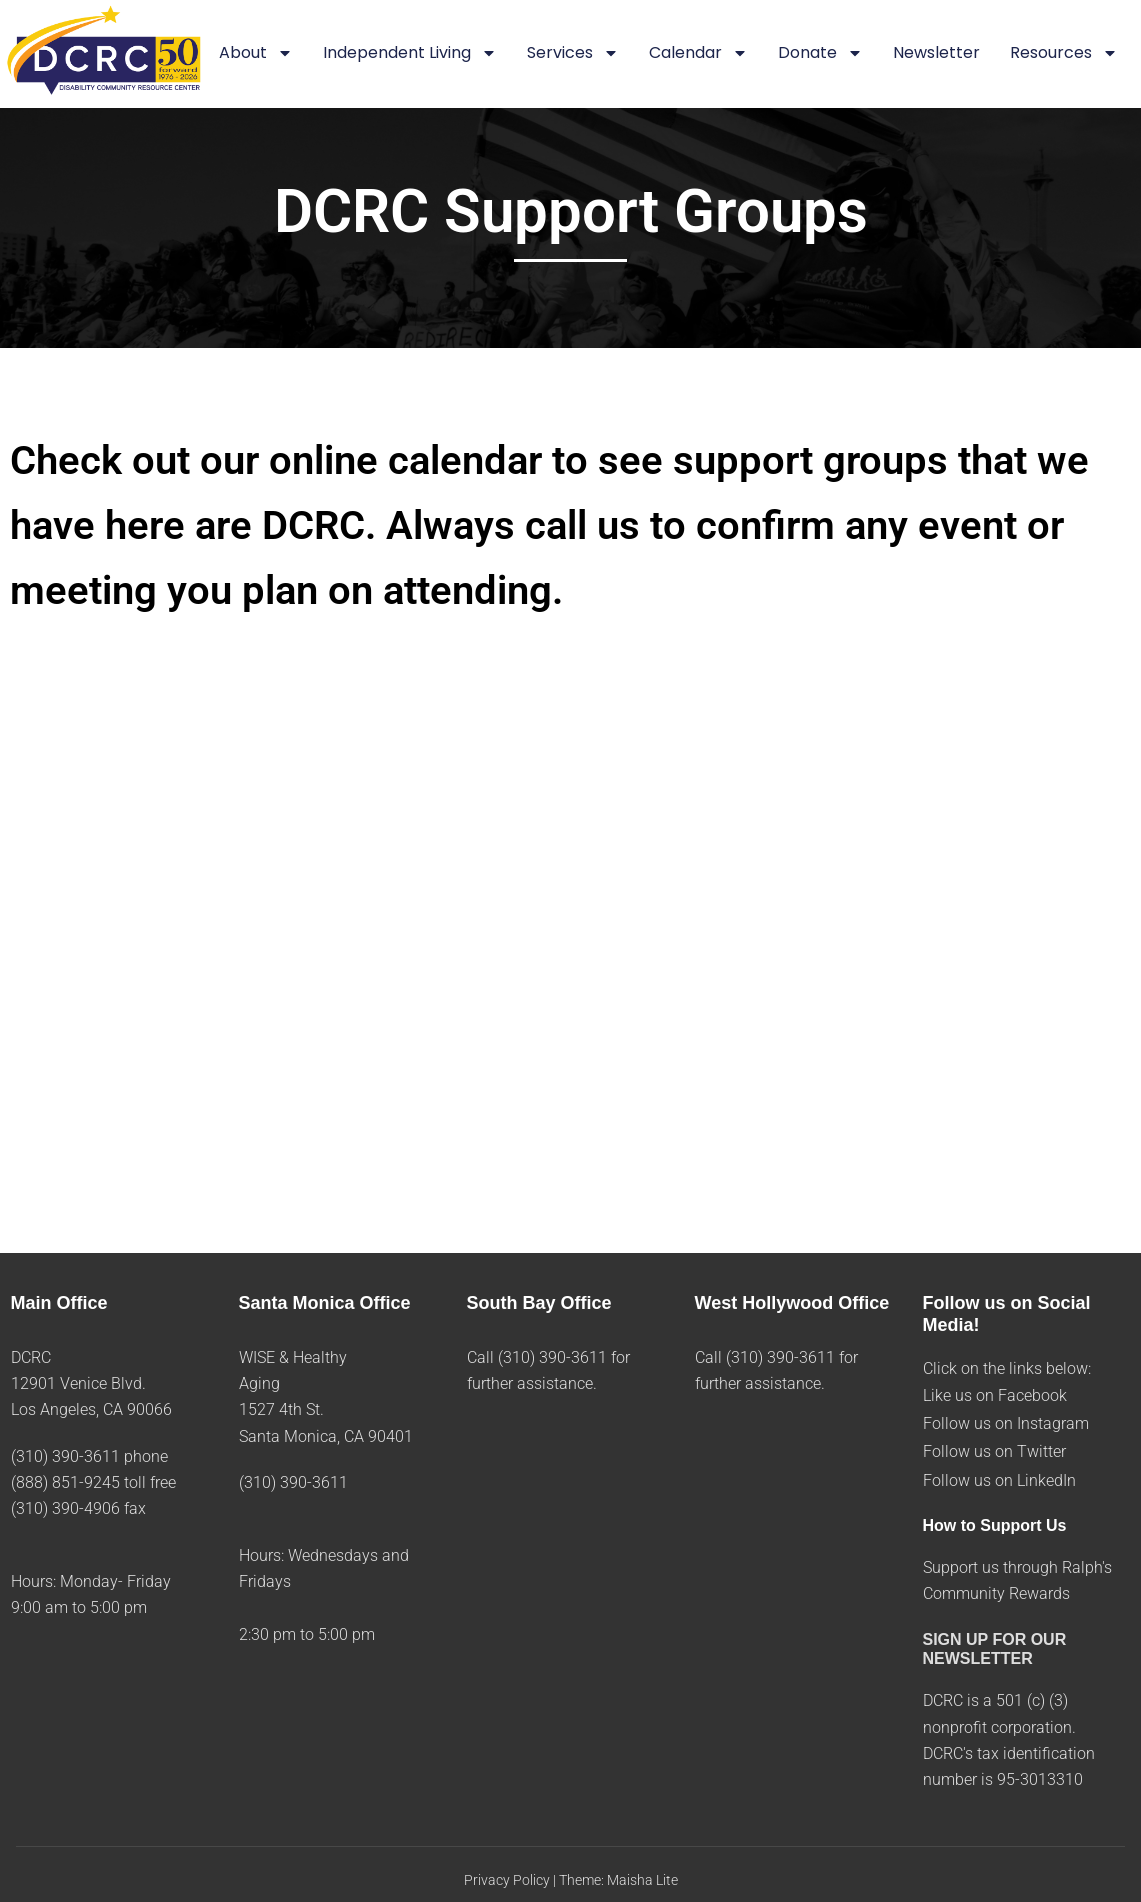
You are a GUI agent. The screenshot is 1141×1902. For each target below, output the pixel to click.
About (256, 54)
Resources (1064, 54)
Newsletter (936, 52)
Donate (820, 54)
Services (573, 54)
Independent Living (410, 54)
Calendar (698, 54)
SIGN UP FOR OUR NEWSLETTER (995, 1649)
